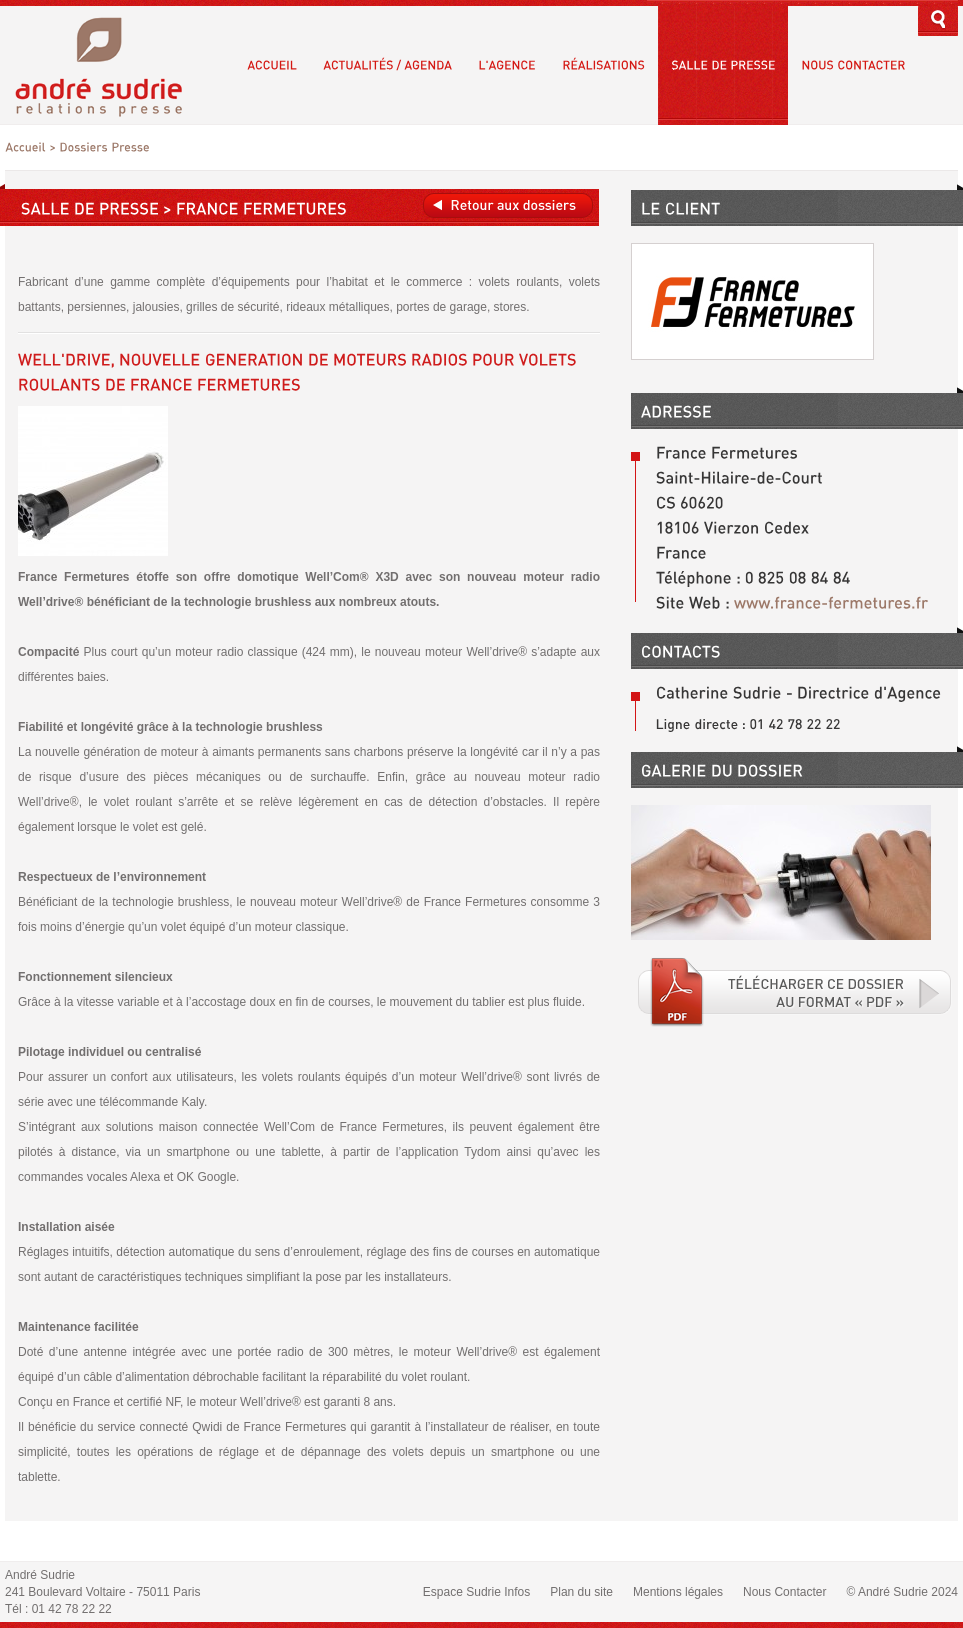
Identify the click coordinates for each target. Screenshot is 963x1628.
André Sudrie (109, 64)
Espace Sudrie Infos (476, 1592)
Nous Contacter (784, 1592)
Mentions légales (678, 1592)
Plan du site (581, 1592)
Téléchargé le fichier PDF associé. (795, 992)
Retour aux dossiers (508, 205)
